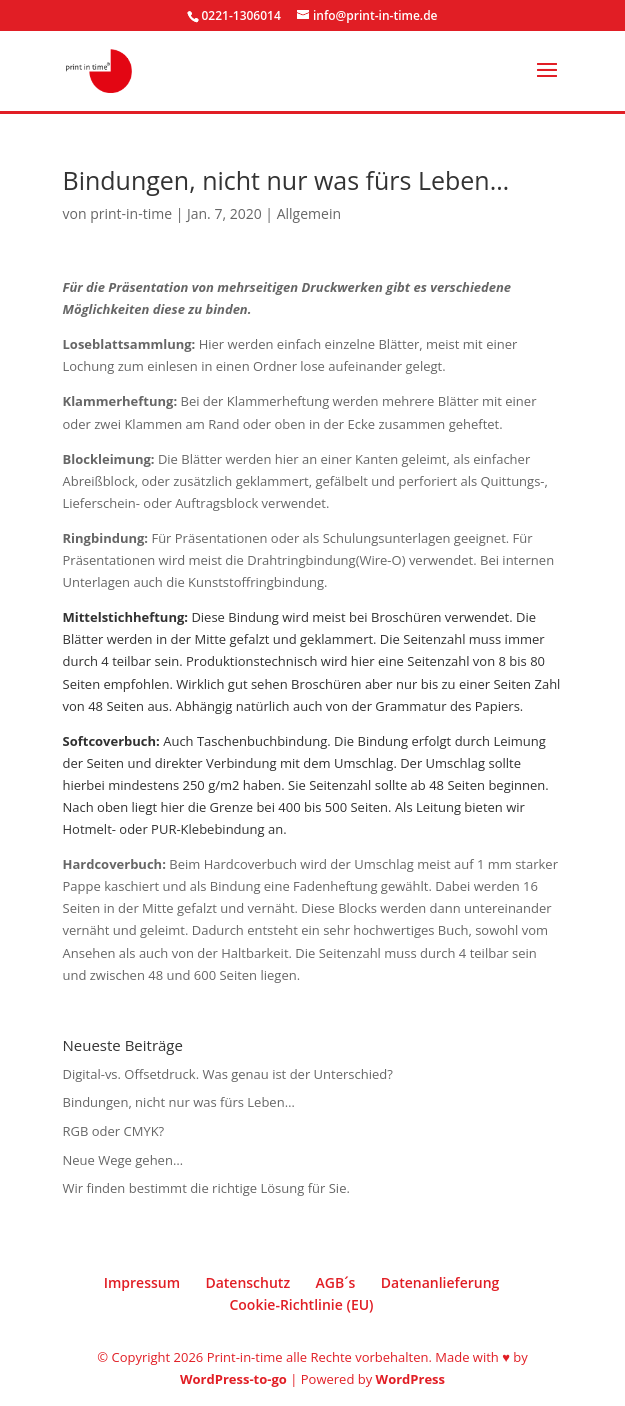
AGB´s (335, 1282)
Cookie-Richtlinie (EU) (301, 1304)
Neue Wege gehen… (123, 1160)
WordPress (410, 1379)
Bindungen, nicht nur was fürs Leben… (179, 1102)
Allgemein (309, 213)
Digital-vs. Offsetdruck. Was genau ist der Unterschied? (228, 1074)
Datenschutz (247, 1282)
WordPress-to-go (233, 1379)
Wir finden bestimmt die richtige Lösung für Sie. (206, 1188)
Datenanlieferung (440, 1282)
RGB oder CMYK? (114, 1131)
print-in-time (131, 213)
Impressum (142, 1282)
